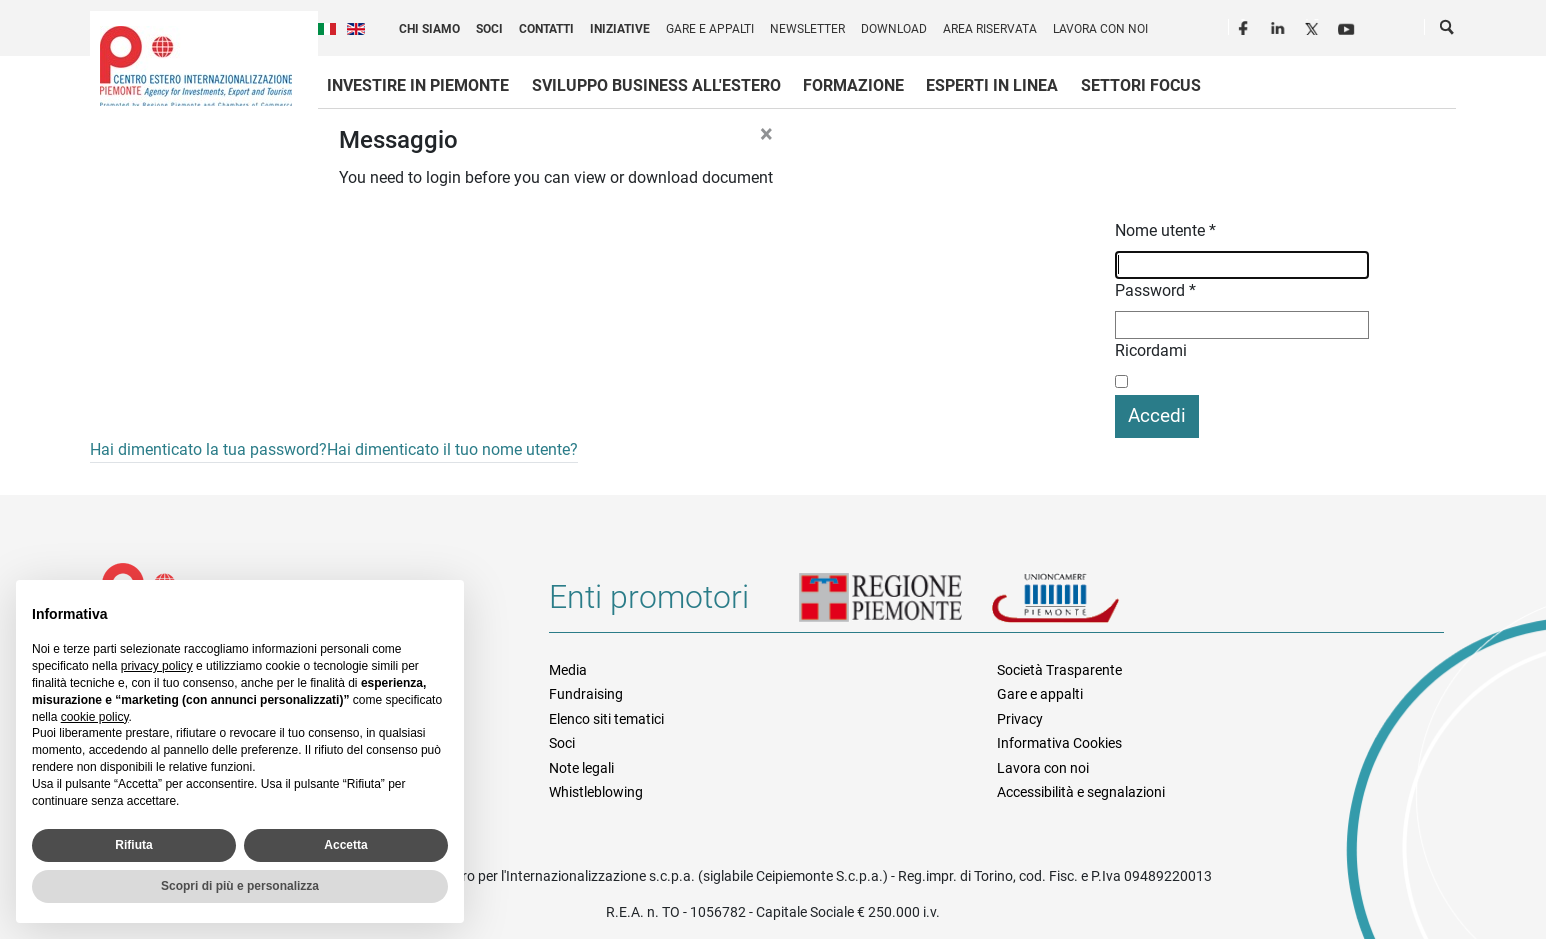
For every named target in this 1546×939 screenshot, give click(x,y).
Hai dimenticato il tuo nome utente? (452, 449)
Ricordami (1151, 350)
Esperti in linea (992, 85)
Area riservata (990, 29)
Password (1155, 290)
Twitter (1314, 26)
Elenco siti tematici (606, 719)
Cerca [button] (1448, 31)
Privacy (1020, 719)
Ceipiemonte (196, 66)
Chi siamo (429, 29)
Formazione (853, 85)
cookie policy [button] (95, 717)
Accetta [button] (345, 845)
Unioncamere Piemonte (1083, 605)
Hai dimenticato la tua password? (208, 449)
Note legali (581, 768)
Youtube (1348, 26)
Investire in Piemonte (418, 85)
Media (568, 670)
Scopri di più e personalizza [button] (240, 886)
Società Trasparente (1059, 670)
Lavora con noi (1100, 29)
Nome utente (1165, 230)
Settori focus (1141, 85)
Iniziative (620, 29)
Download (894, 29)
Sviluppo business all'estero (656, 85)
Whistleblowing (596, 792)
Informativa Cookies (1059, 743)
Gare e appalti (710, 29)
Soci (489, 29)
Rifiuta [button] (133, 845)
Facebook (1246, 26)
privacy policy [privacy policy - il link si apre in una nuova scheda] (157, 666)
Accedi (1157, 415)
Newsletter (807, 29)
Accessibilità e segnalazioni (1081, 792)
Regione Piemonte (895, 605)
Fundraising (586, 694)
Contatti (546, 29)
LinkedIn (1280, 26)
